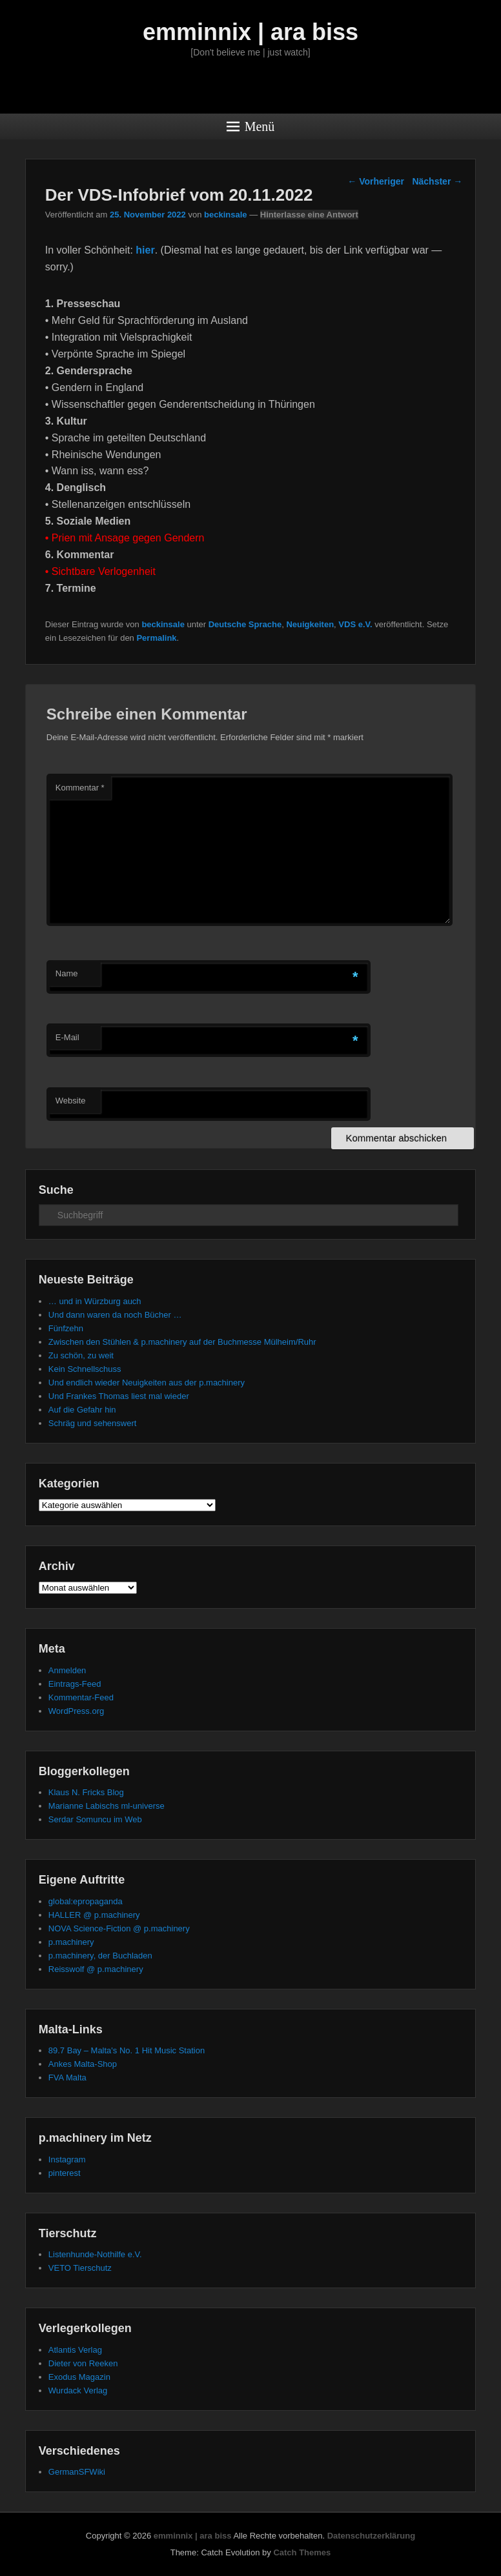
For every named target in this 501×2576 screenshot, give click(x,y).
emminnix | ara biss (250, 32)
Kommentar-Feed (81, 1697)
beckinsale (225, 214)
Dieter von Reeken (83, 2363)
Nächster (437, 181)
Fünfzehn (65, 1328)
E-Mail (67, 1037)
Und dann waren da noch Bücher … (115, 1315)
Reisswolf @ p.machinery (95, 1969)
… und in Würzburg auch (94, 1301)
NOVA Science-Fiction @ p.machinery (119, 1928)
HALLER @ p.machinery (94, 1915)
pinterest (64, 2173)
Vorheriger (375, 181)
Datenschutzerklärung (371, 2536)
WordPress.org (76, 1711)
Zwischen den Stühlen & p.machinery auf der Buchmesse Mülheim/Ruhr (182, 1342)
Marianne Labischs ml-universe (106, 1806)
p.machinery (71, 1942)
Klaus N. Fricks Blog (86, 1792)
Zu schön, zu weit (81, 1355)
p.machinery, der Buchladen (100, 1955)
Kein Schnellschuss (84, 1369)
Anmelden (67, 1670)
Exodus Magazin (79, 2377)
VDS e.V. (355, 624)
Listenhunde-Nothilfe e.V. (95, 2254)
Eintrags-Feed (74, 1684)
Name (67, 973)
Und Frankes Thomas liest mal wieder (118, 1396)
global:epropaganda (85, 1901)
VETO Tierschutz (80, 2268)
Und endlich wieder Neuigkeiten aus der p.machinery (146, 1382)
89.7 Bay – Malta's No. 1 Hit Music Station (126, 2050)
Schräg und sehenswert (92, 1423)
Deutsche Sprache (245, 624)
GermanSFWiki (76, 2472)
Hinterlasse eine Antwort (309, 214)
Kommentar (80, 787)
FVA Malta (67, 2077)
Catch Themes (302, 2552)
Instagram (67, 2159)
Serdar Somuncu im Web (95, 1819)
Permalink (156, 638)
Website (71, 1100)
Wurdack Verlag (78, 2390)
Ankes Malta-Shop (82, 2064)
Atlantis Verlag (75, 2350)
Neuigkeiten (310, 624)
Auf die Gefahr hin (82, 1409)
